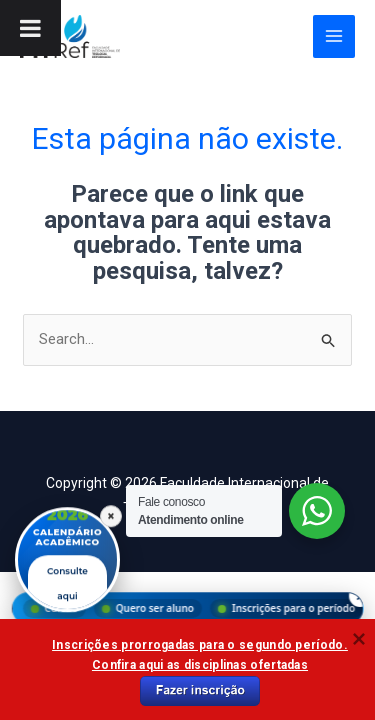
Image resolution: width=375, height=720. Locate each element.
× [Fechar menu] (359, 596)
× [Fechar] (111, 516)
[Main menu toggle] (334, 36)
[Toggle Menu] (30, 28)
